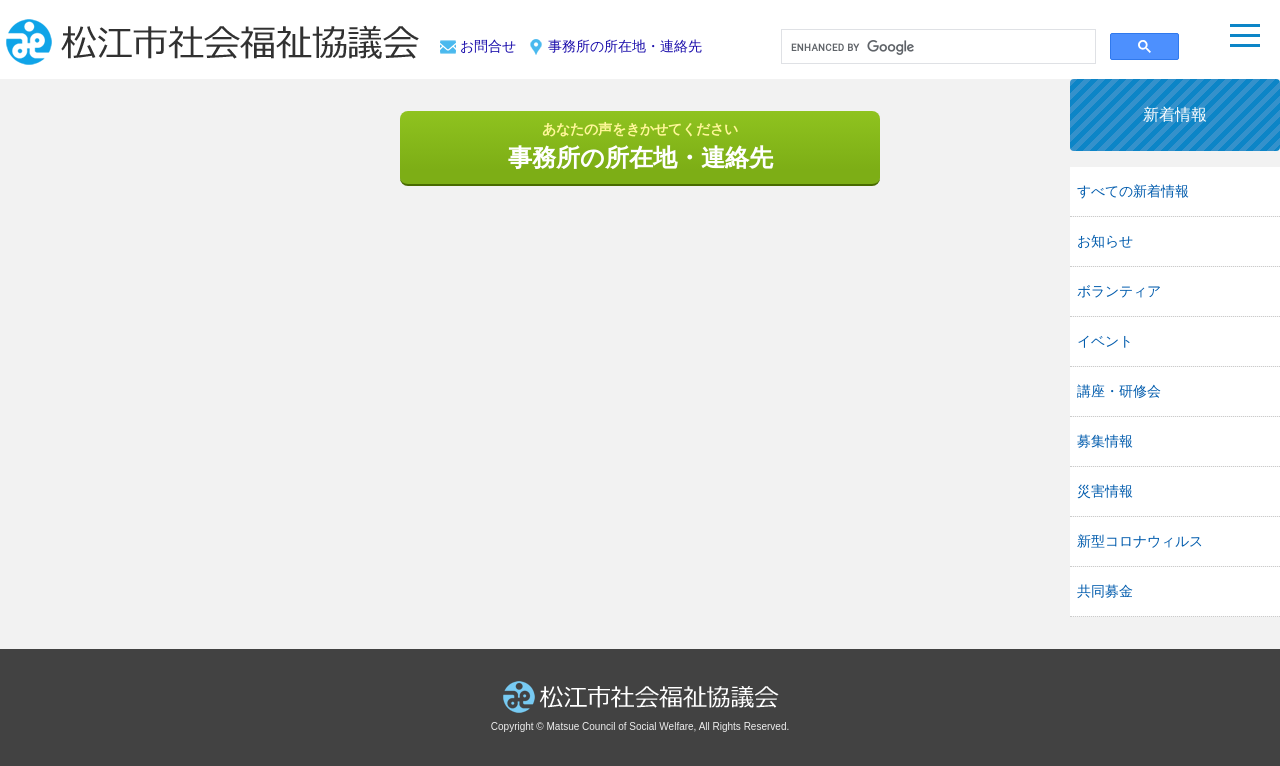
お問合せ (488, 46)
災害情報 (1105, 491)
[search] (936, 48)
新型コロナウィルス (1140, 541)
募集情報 (1105, 441)
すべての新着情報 (1133, 191)
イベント (1105, 341)
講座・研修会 (1119, 391)
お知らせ (1105, 241)
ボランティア (1119, 291)
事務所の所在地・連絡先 (625, 46)
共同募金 (1105, 591)
